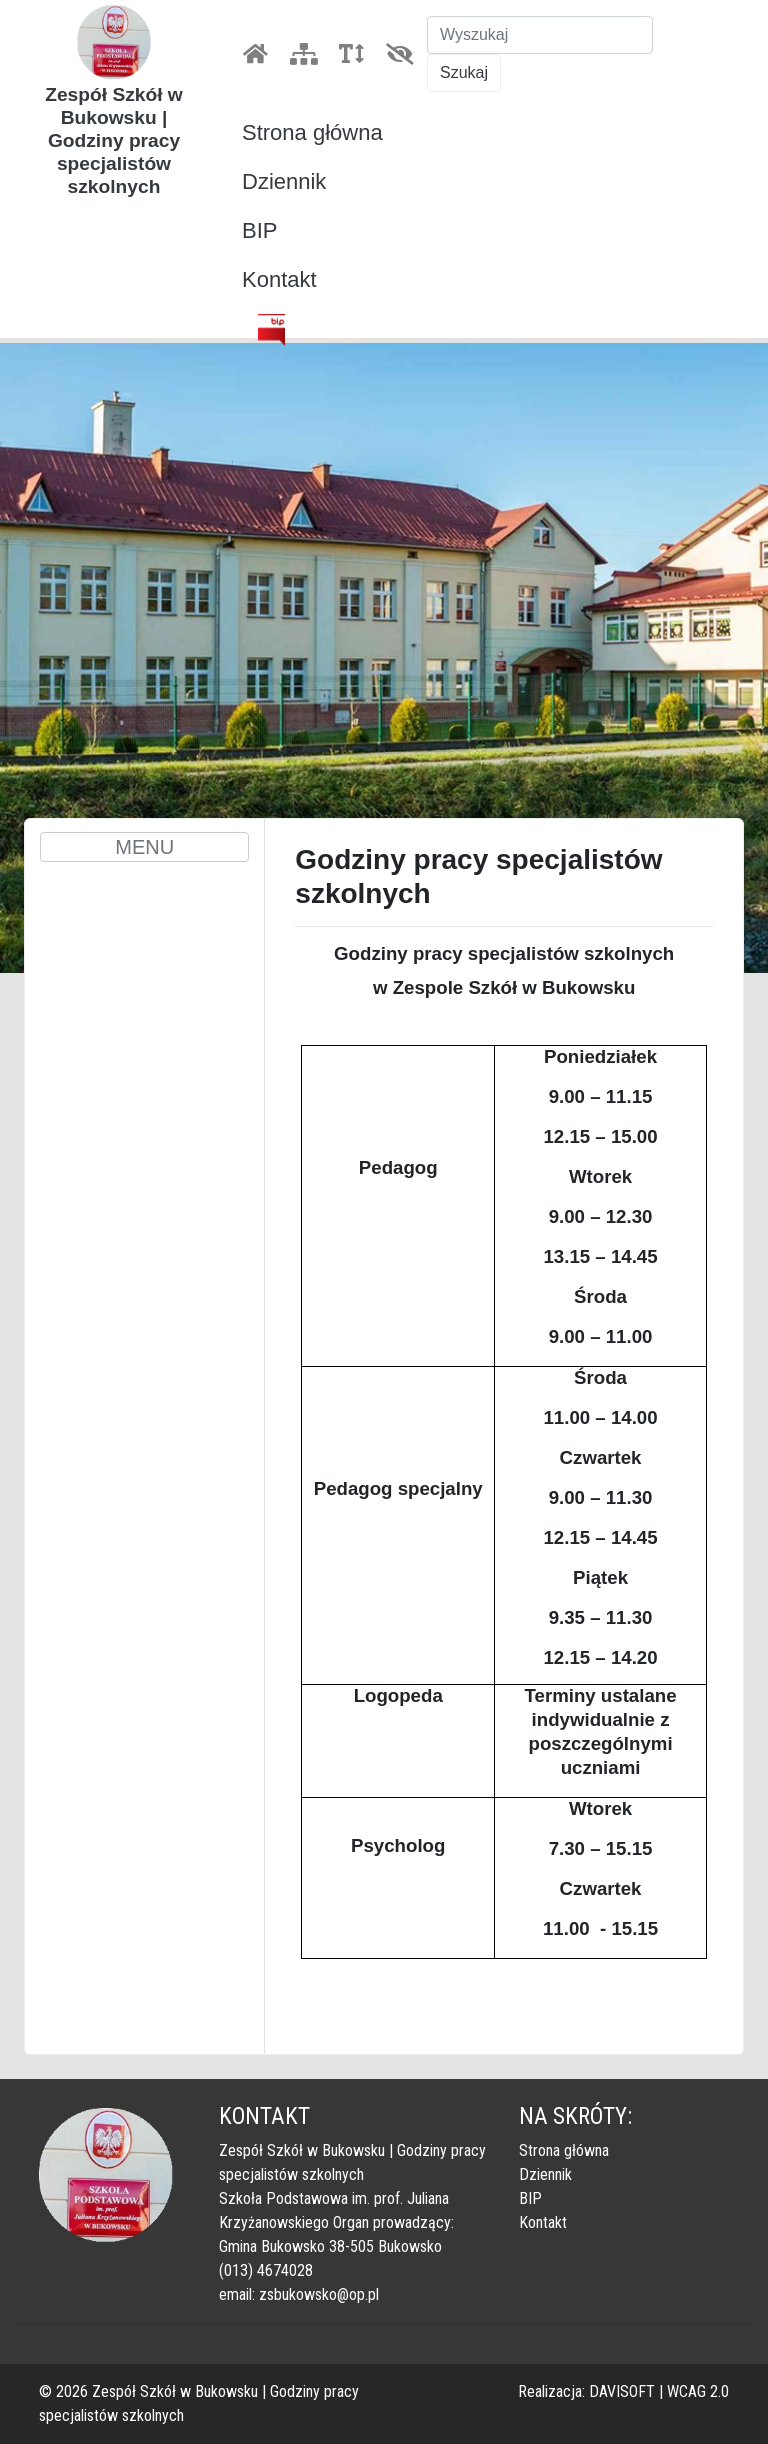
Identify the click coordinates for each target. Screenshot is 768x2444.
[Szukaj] (540, 35)
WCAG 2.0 (698, 2391)
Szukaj (464, 72)
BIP (259, 230)
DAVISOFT (622, 2391)
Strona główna (312, 132)
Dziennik (284, 181)
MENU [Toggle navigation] (144, 847)
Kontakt (279, 279)
